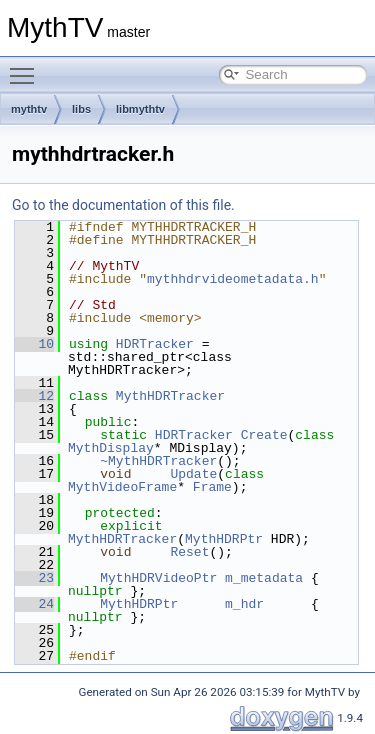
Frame (212, 487)
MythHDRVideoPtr (158, 578)
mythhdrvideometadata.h (233, 279)
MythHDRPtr (224, 539)
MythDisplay (111, 448)
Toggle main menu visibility (27, 67)
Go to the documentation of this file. (123, 205)
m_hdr (244, 604)
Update (193, 474)
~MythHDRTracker (158, 461)
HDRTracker (155, 344)
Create (264, 435)
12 (34, 396)
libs (81, 109)
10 (34, 344)
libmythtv (140, 109)
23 (34, 578)
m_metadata (264, 578)
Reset (189, 552)
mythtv (29, 109)
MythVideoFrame (122, 487)
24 (34, 604)
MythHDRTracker (170, 396)
